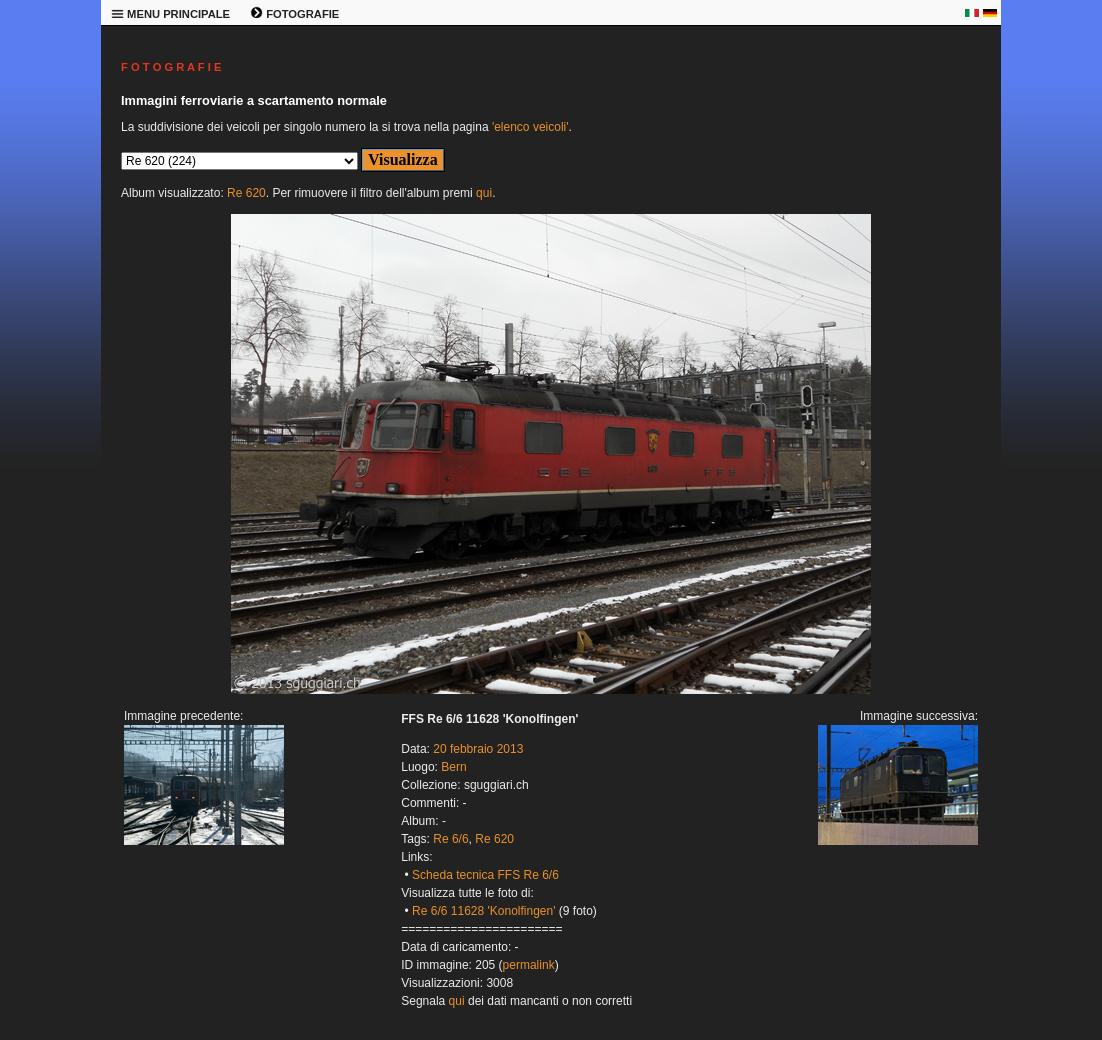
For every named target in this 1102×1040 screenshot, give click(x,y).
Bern (453, 767)
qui (484, 193)
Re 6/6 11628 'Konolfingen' (483, 911)
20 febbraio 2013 (478, 749)
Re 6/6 (450, 839)
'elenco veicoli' (530, 127)
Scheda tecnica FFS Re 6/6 (485, 875)
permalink (529, 965)
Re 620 (246, 193)
